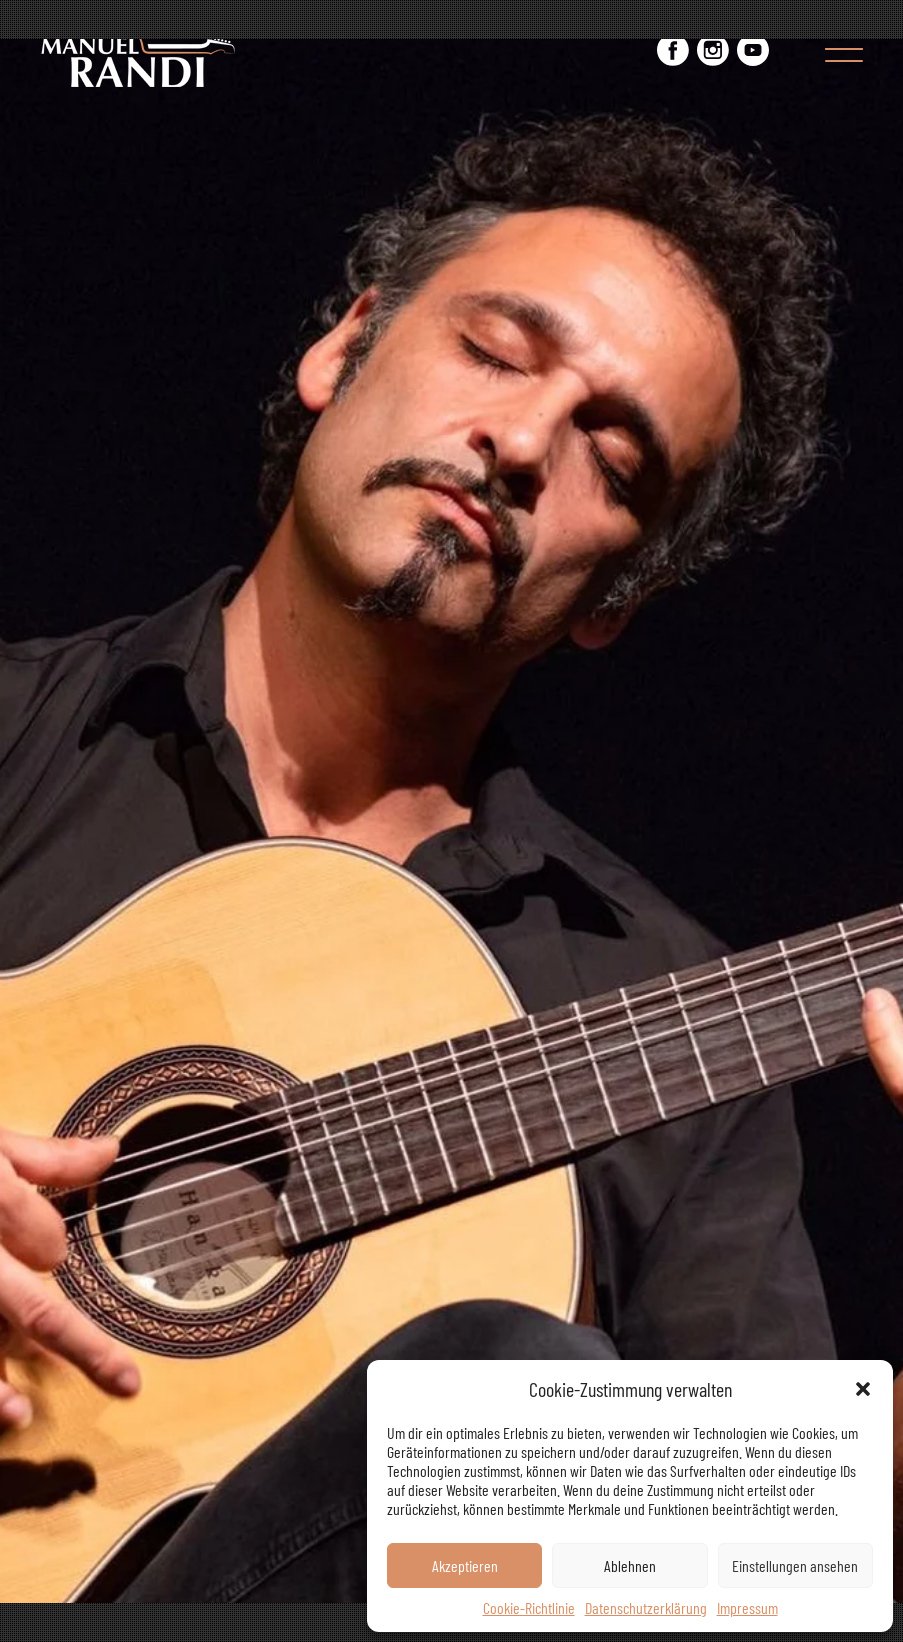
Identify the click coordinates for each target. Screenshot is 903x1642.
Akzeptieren (465, 1565)
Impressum (747, 1607)
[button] (863, 1389)
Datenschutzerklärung (646, 1607)
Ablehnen (630, 1565)
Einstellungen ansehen (795, 1565)
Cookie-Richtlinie (529, 1607)
